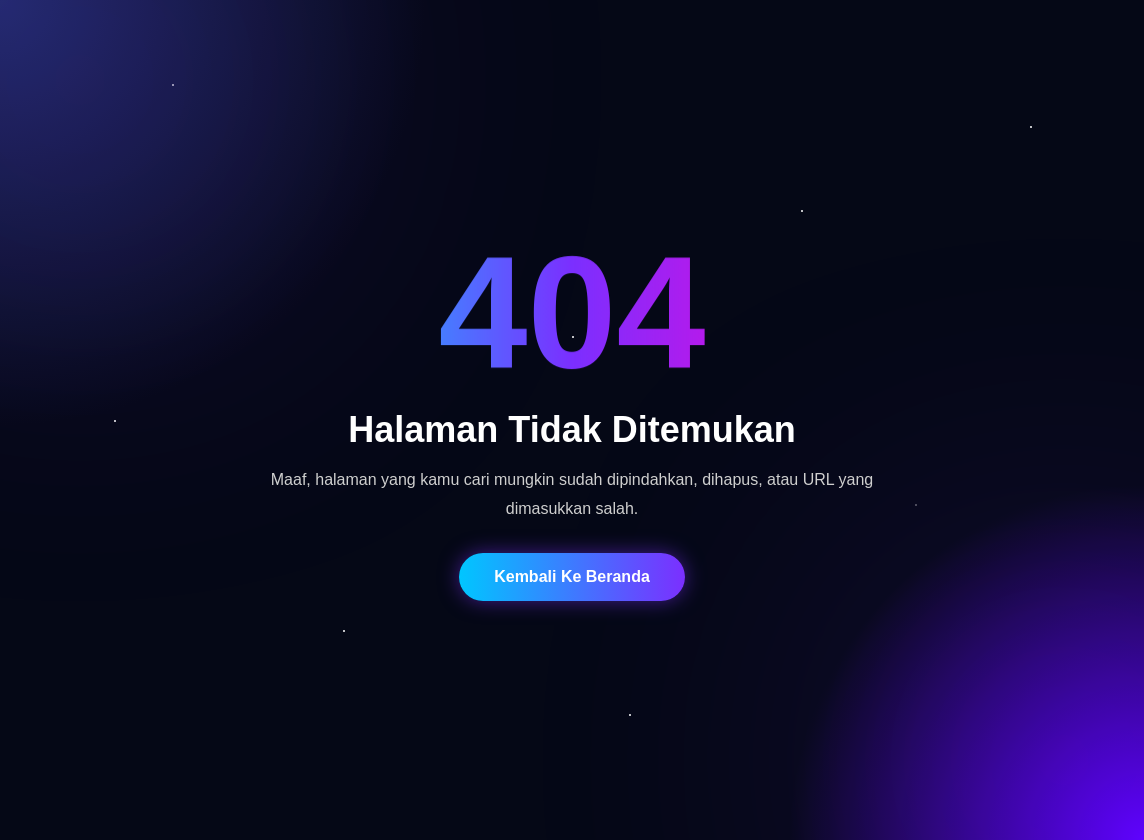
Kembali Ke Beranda (572, 576)
